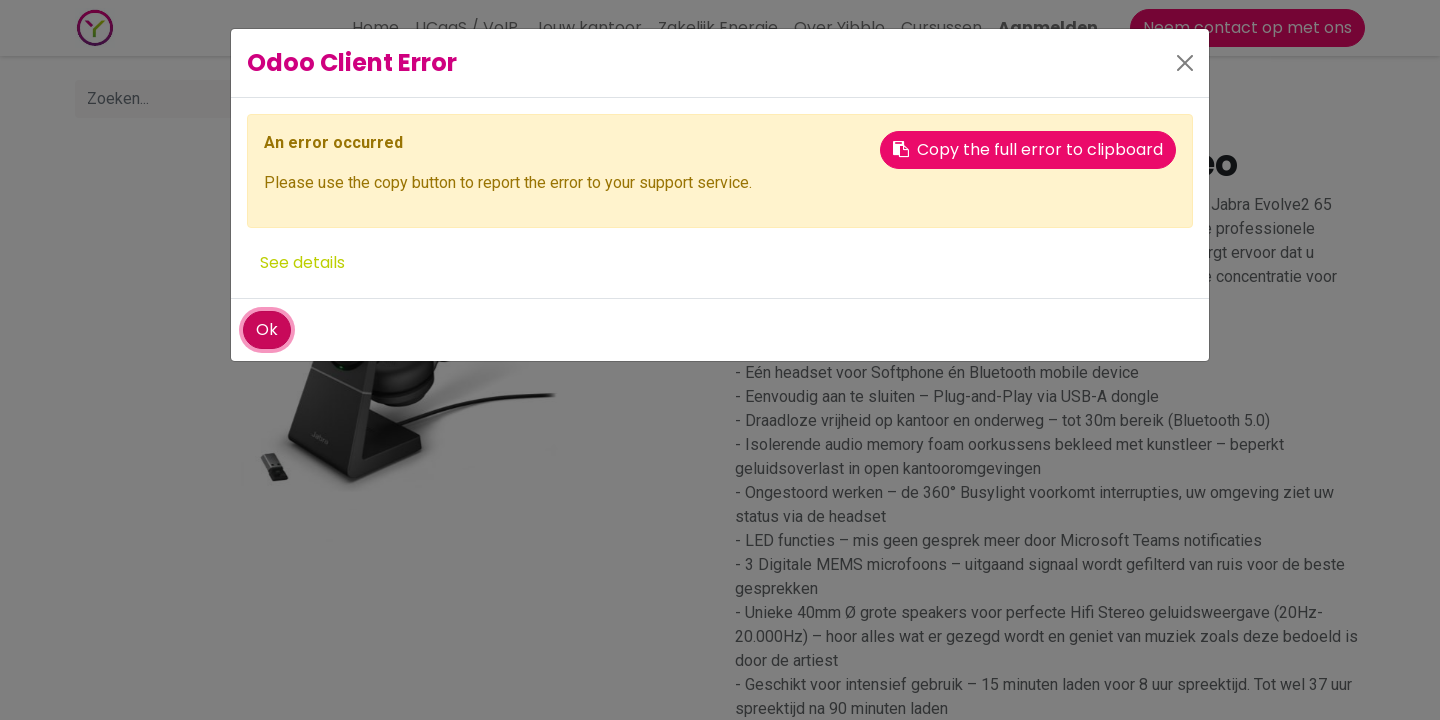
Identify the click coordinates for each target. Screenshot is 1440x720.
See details (302, 262)
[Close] (1185, 63)
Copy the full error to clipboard (1028, 149)
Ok (267, 329)
